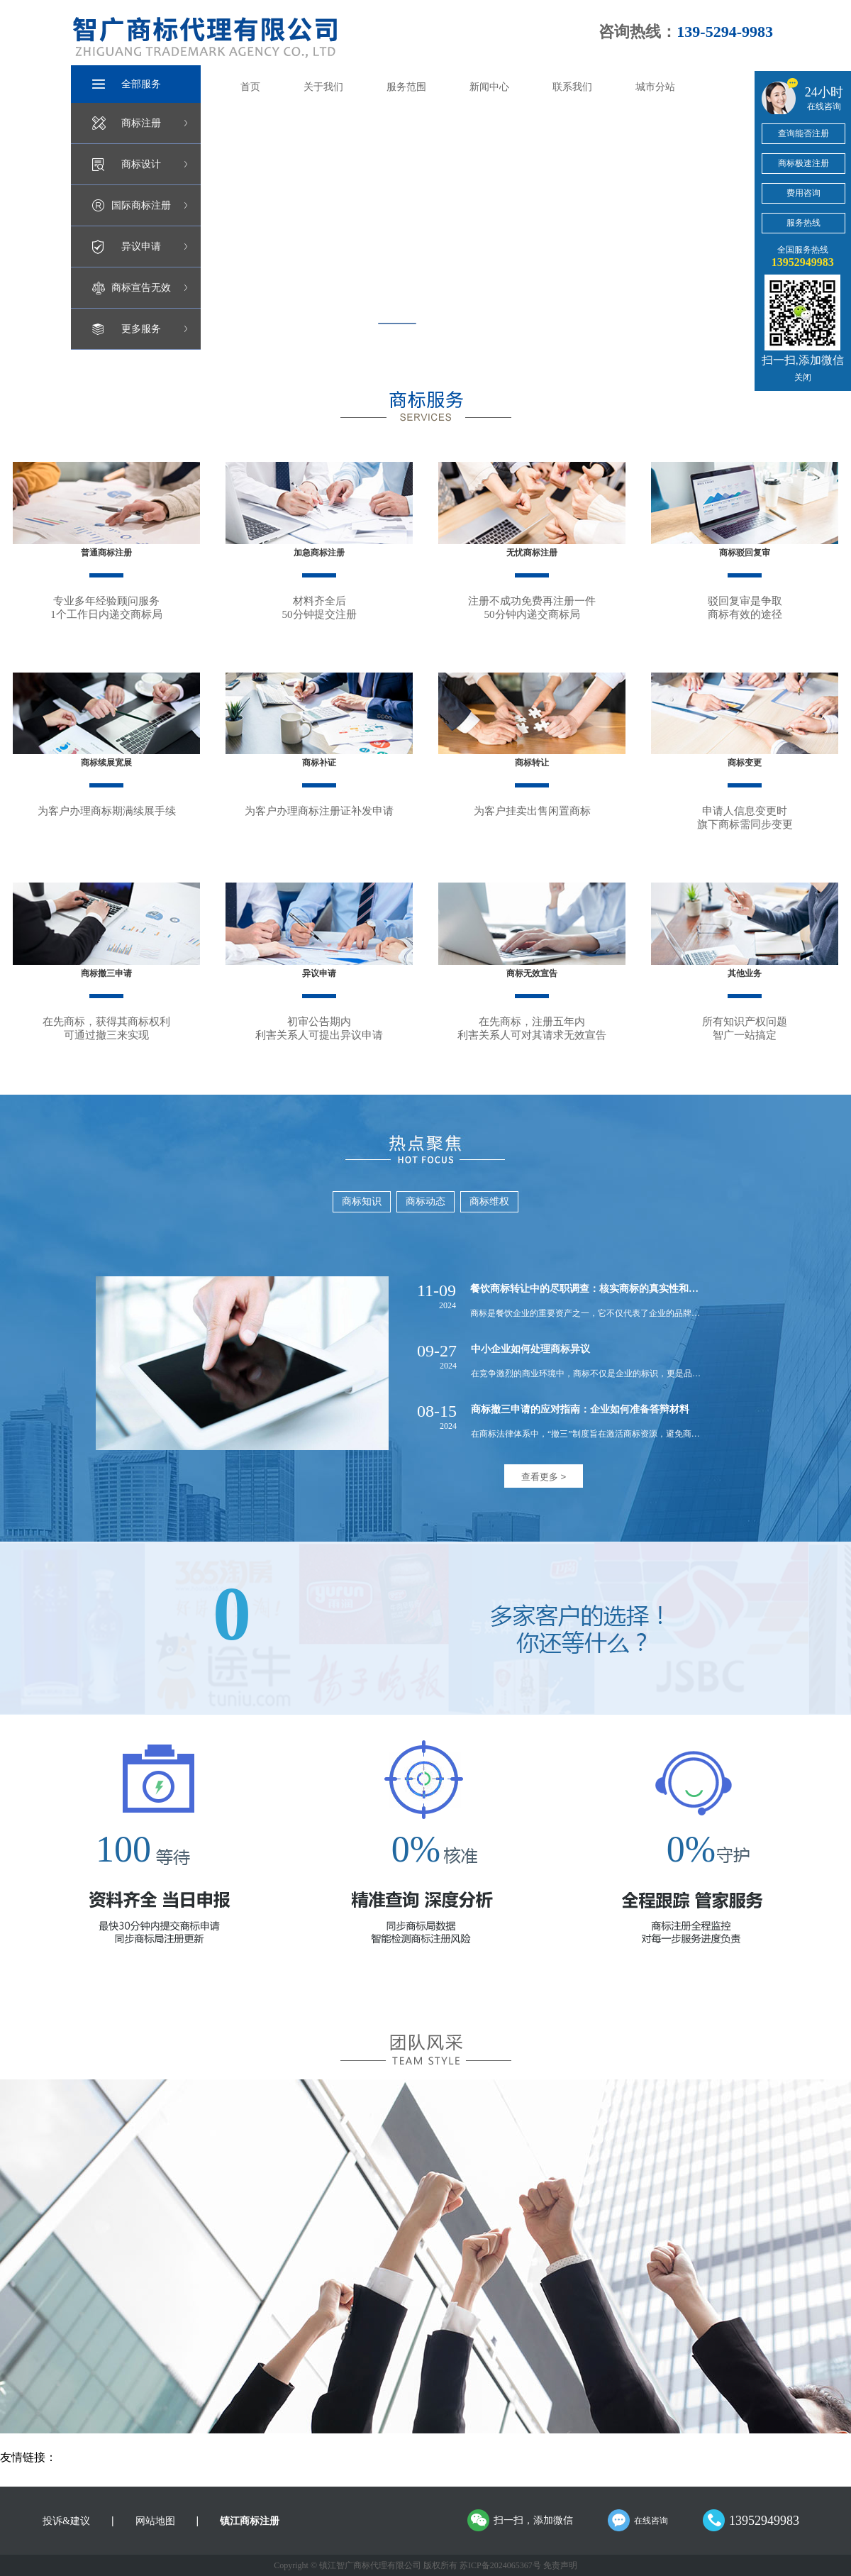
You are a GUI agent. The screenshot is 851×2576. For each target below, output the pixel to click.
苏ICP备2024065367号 (500, 2565)
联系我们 (572, 87)
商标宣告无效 (141, 287)
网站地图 (155, 2521)
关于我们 (323, 87)
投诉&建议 (66, 2521)
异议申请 (141, 246)
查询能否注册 (803, 133)
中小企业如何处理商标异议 (530, 1349)
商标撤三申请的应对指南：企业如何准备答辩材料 (580, 1409)
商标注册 (141, 123)
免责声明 (560, 2565)
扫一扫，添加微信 (533, 2520)
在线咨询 (651, 2521)
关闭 (802, 377)
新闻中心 (489, 87)
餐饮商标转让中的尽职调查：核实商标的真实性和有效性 (594, 1288)
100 (123, 1849)
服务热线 (803, 223)
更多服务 (141, 329)
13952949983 (764, 2521)
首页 (250, 87)
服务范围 (406, 87)
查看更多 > (544, 1476)
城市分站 (655, 87)
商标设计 (141, 164)
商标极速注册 (803, 163)
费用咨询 (803, 193)
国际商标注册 (141, 205)
